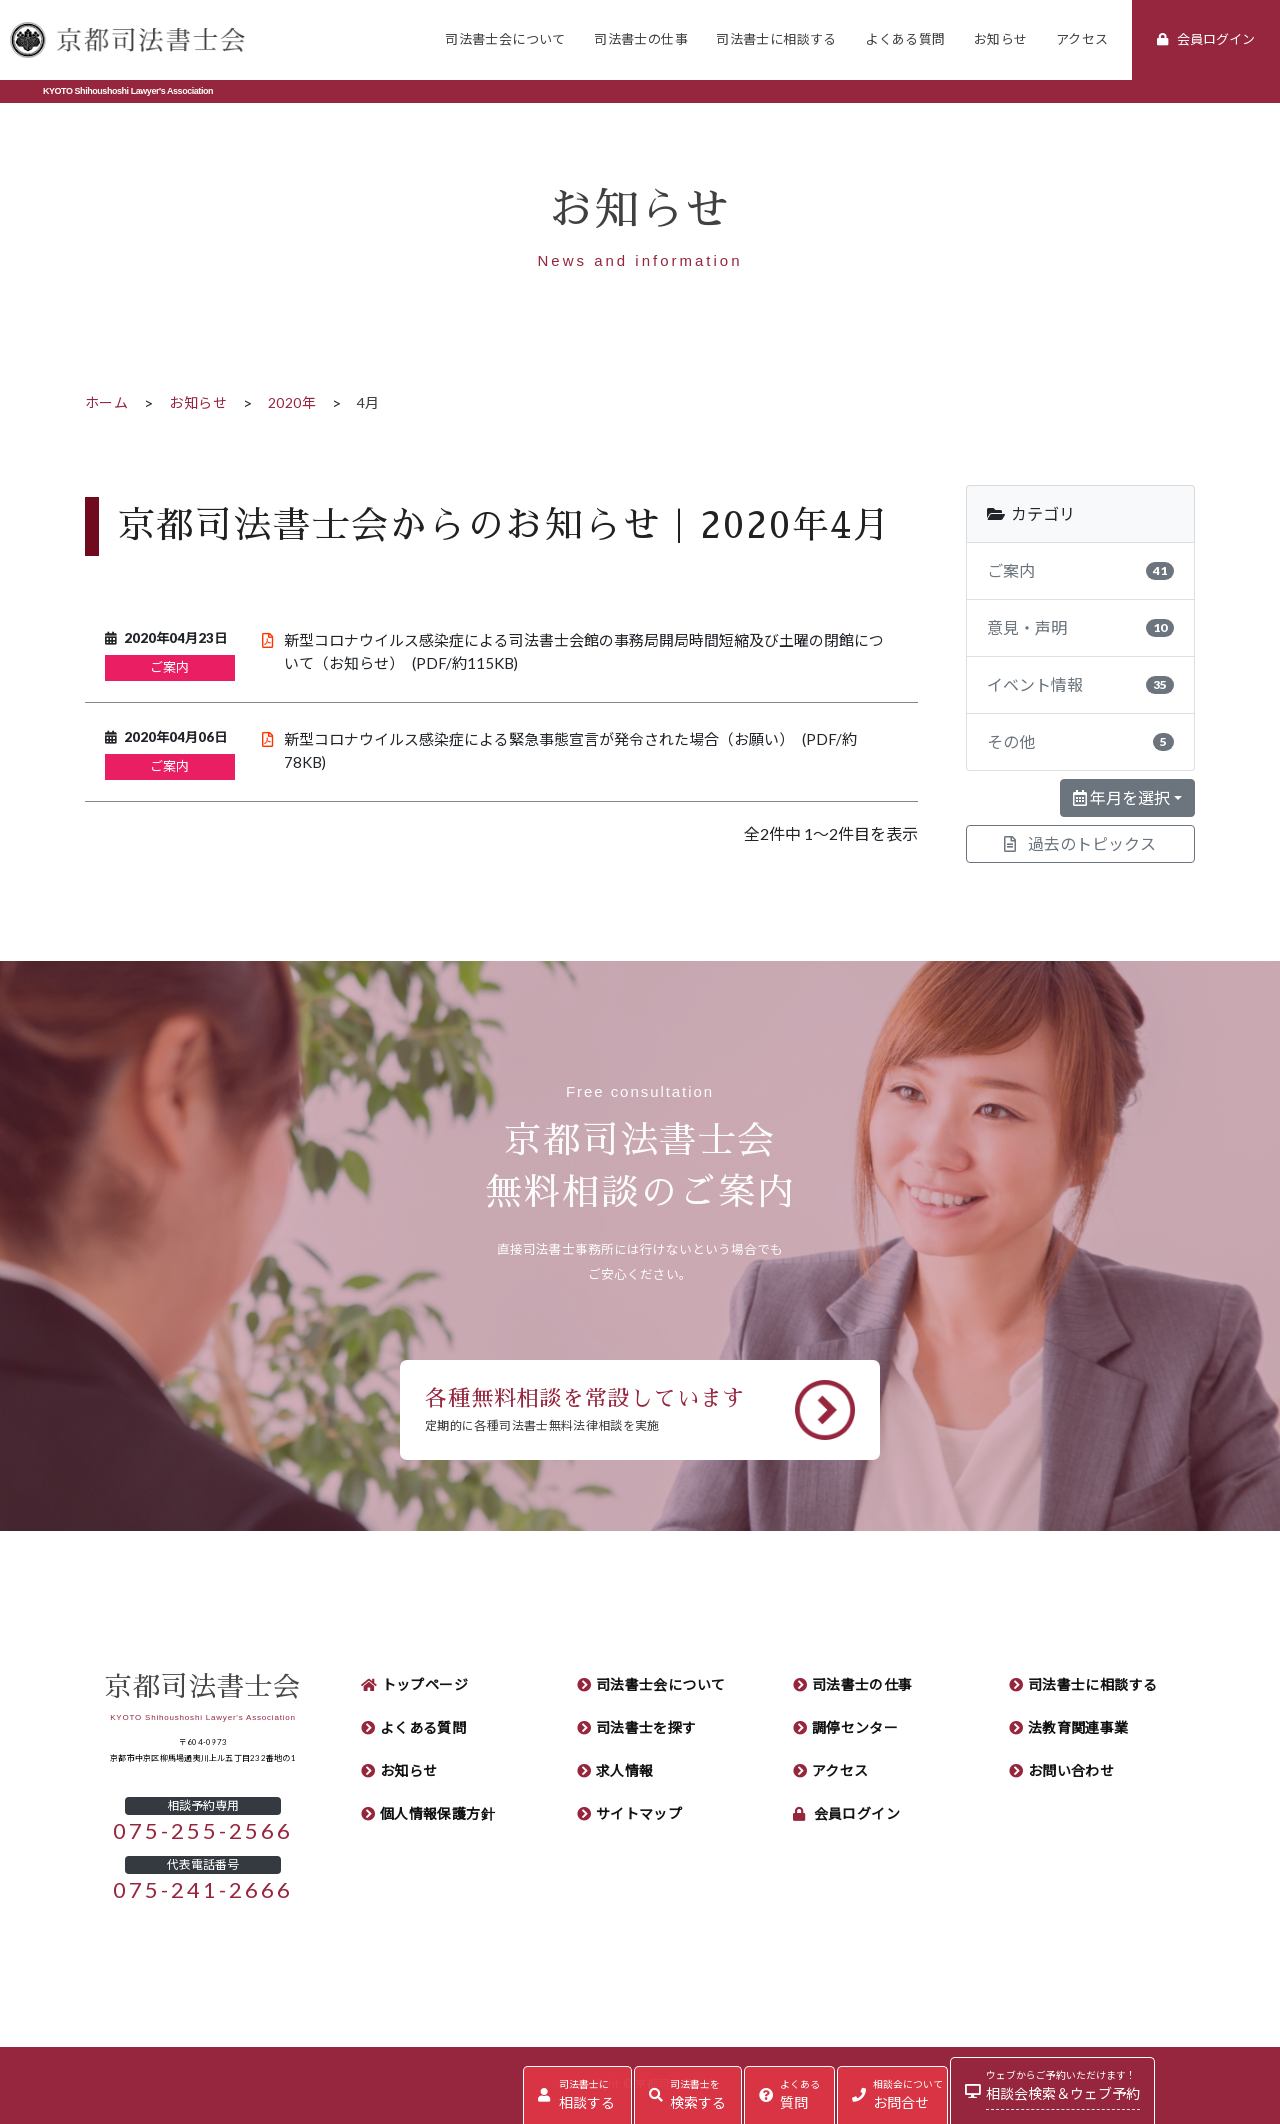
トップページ (425, 1685)
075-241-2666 (203, 1890)
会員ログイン (857, 1814)
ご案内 (169, 667)
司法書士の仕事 (641, 39)
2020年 (292, 403)
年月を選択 (1121, 798)
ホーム (106, 403)
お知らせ (1001, 39)
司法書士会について (505, 39)
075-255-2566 (203, 1831)
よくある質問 (905, 39)
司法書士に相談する (776, 39)
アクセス (1082, 39)
